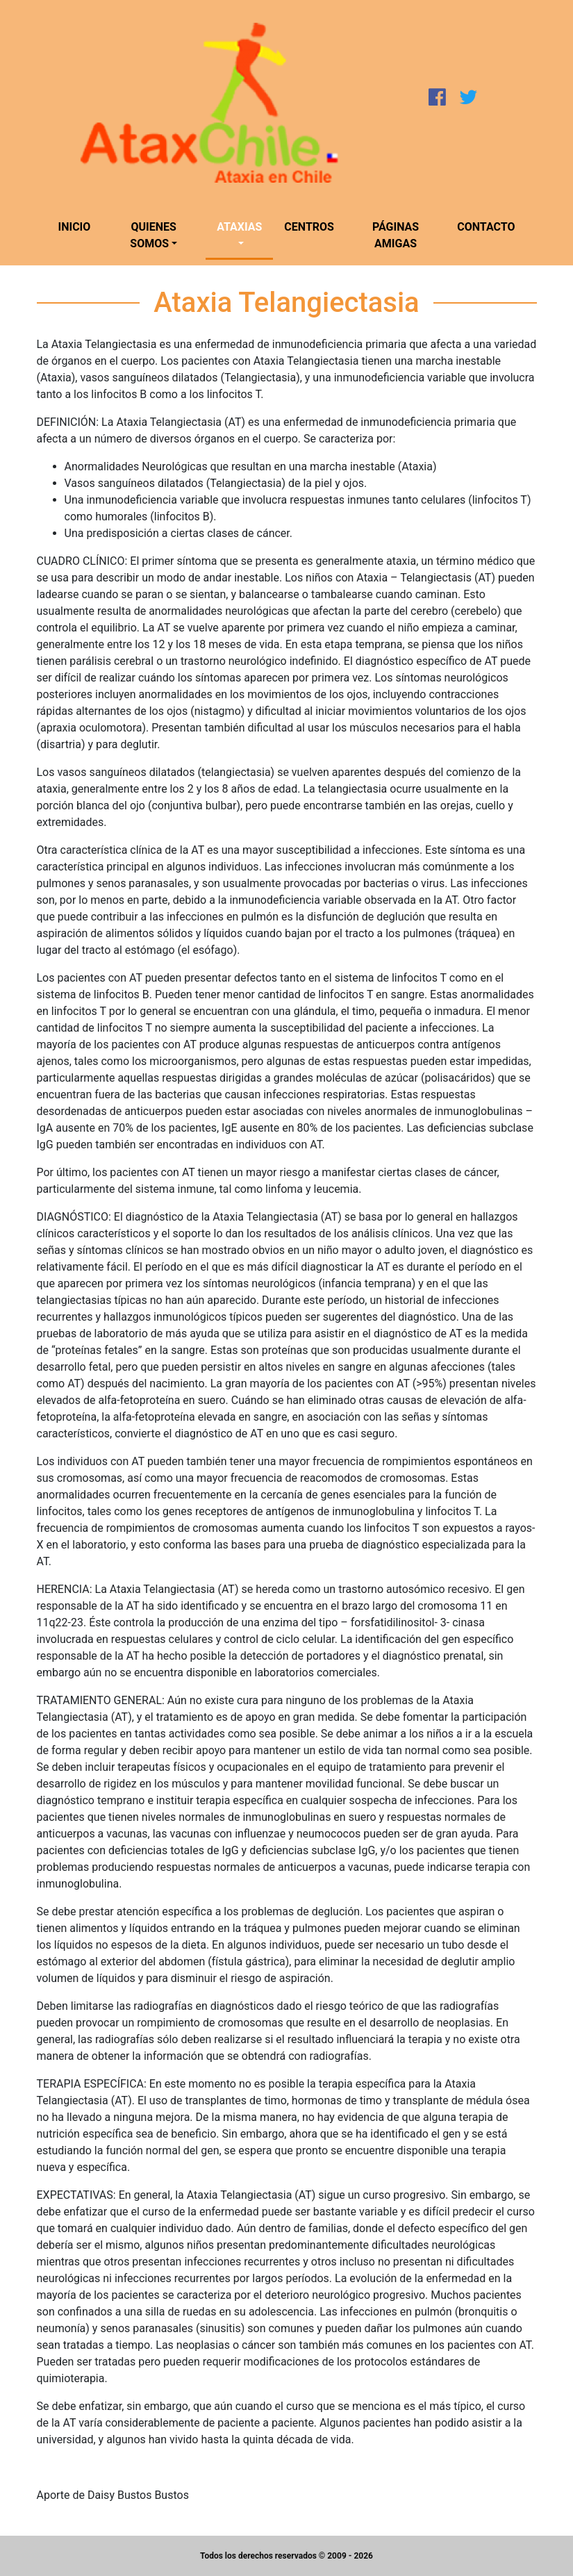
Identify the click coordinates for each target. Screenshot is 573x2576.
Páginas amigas (395, 235)
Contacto (486, 226)
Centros (309, 226)
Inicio (74, 226)
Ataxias (239, 226)
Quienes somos (153, 235)
